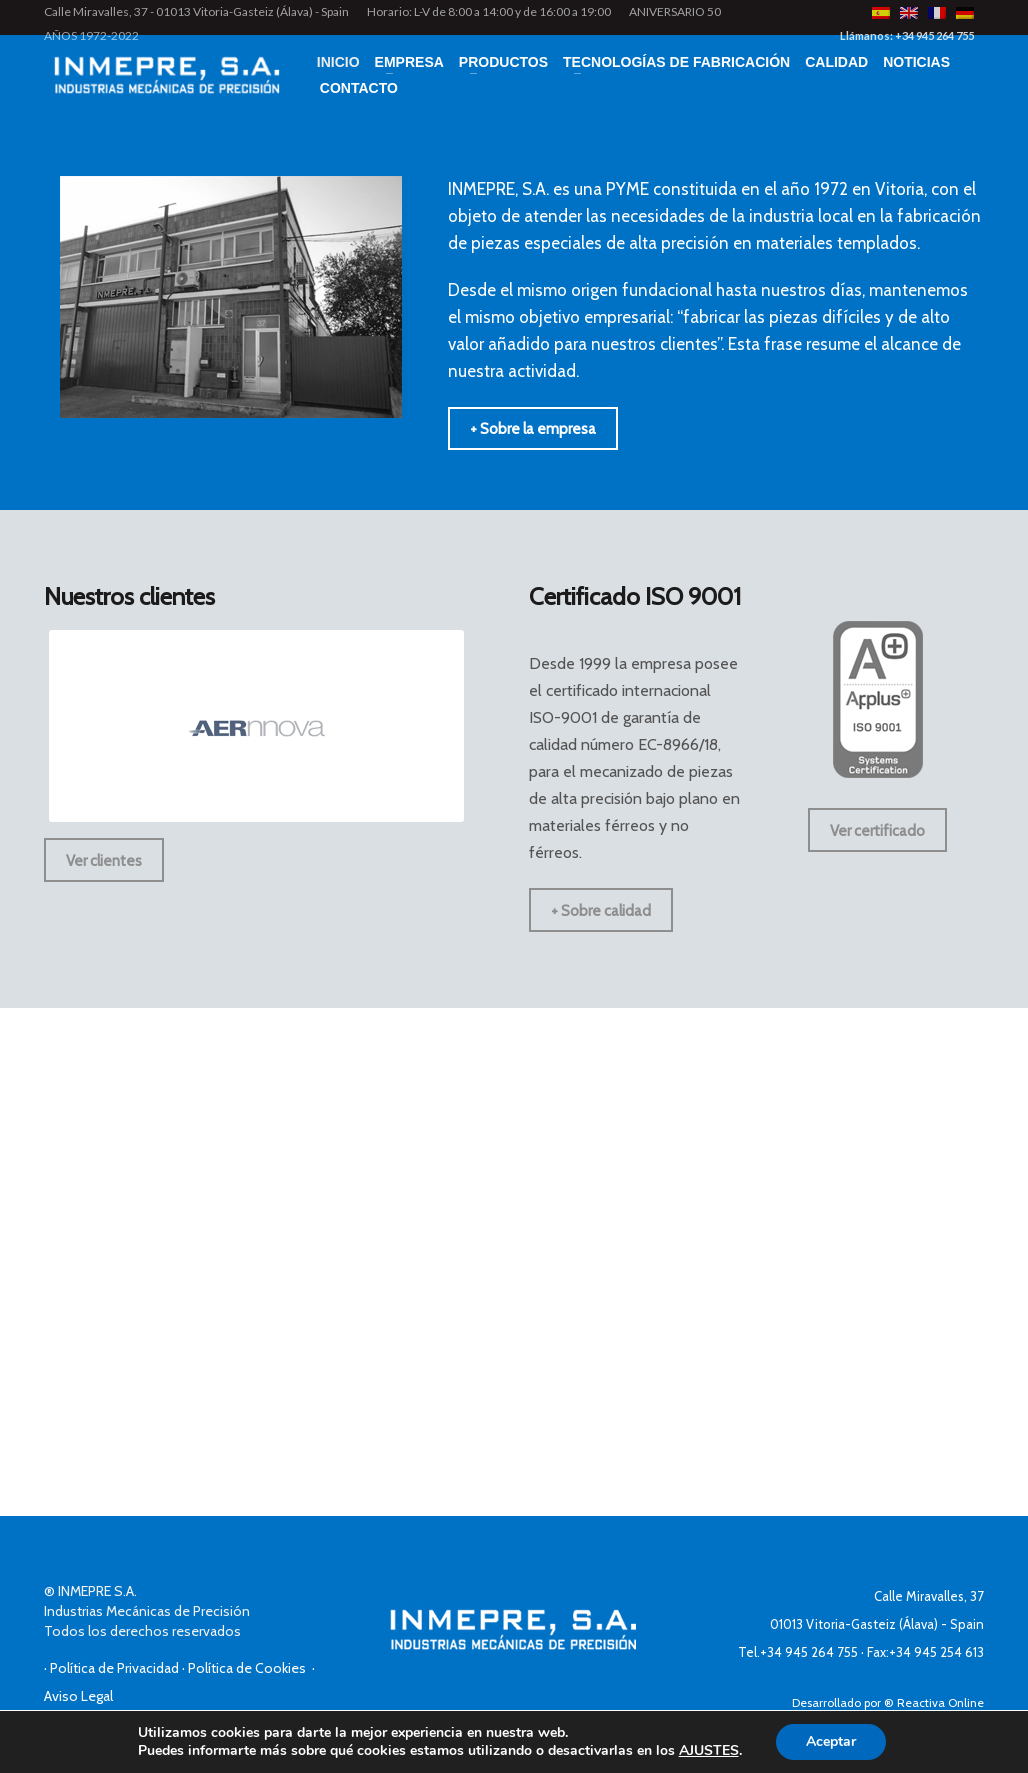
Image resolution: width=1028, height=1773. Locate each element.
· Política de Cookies (247, 1668)
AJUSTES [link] (709, 1750)
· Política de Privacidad (113, 1668)
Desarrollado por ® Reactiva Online (888, 1702)
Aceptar (831, 1741)
